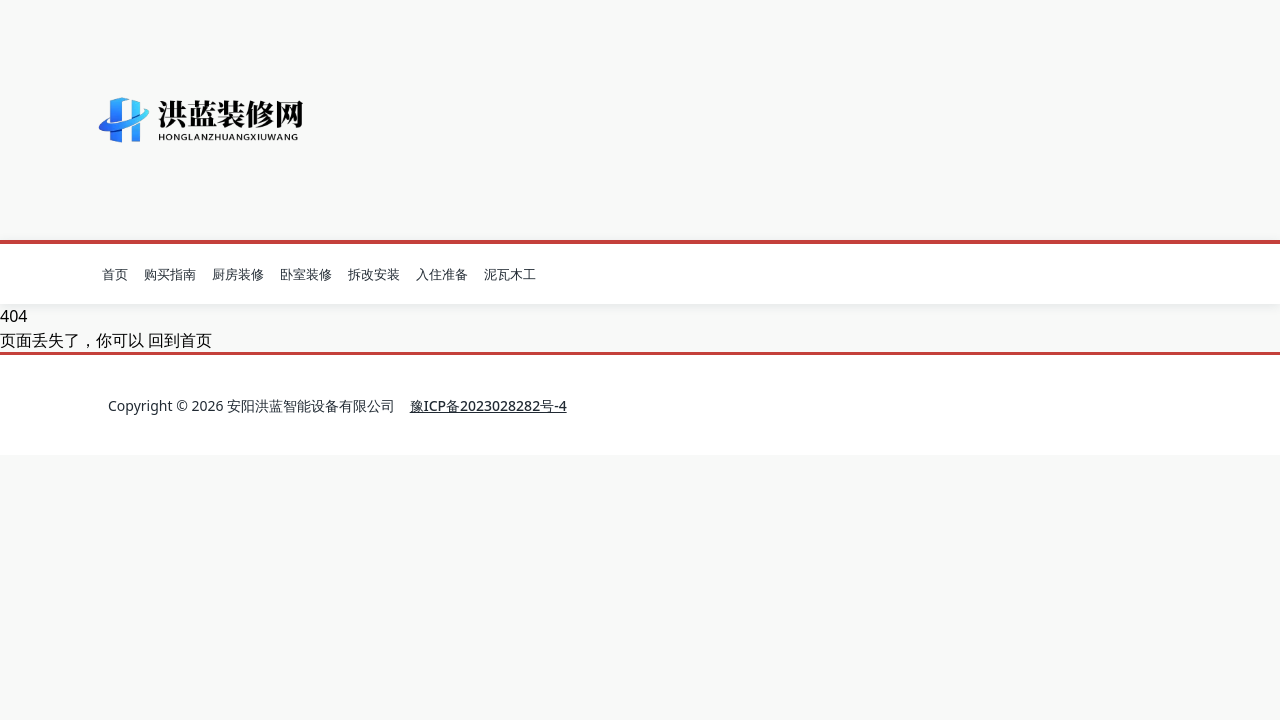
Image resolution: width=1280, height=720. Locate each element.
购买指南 (170, 274)
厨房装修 (238, 274)
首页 (115, 274)
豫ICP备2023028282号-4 (488, 405)
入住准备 (442, 274)
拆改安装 (374, 274)
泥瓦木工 (510, 274)
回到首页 (180, 340)
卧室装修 (306, 274)
